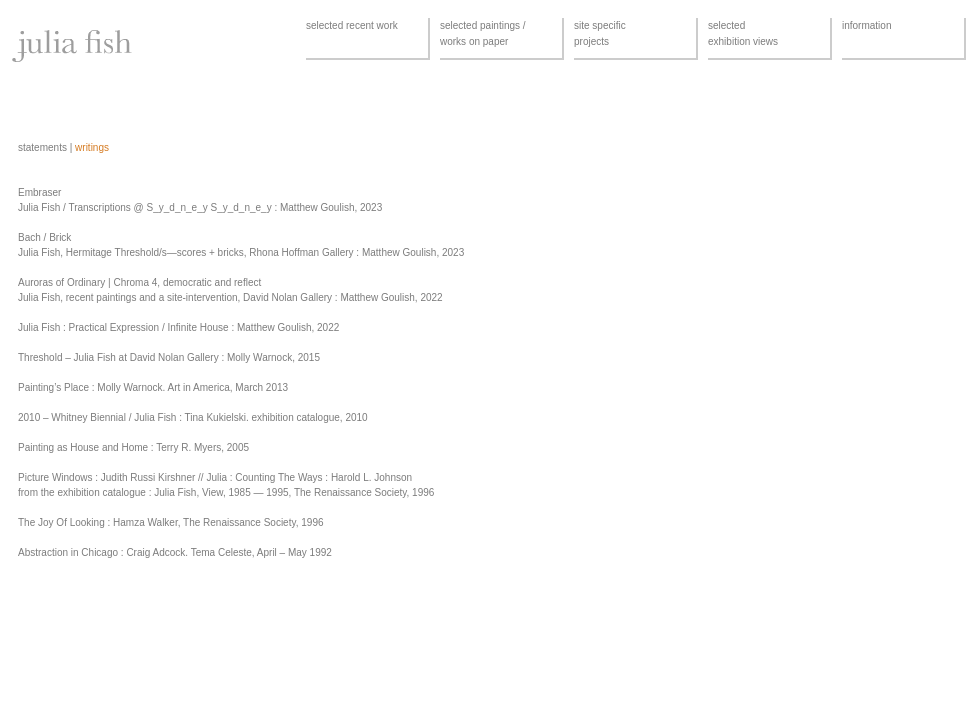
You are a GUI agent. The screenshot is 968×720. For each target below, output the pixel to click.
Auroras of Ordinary (61, 282)
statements (42, 147)
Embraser (39, 192)
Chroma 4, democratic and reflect (187, 282)
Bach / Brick (44, 237)
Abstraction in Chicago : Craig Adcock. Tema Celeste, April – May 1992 (175, 552)
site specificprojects (600, 33)
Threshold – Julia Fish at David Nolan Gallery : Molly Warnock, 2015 (169, 357)
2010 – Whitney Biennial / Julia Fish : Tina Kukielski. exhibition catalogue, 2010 (193, 417)
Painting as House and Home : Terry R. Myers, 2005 (133, 447)
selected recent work (352, 25)
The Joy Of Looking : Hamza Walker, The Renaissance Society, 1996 (171, 522)
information (866, 25)
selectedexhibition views (743, 33)
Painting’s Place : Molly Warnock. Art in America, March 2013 (153, 387)
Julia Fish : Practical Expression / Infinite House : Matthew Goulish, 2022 (178, 327)
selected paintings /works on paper (483, 33)
